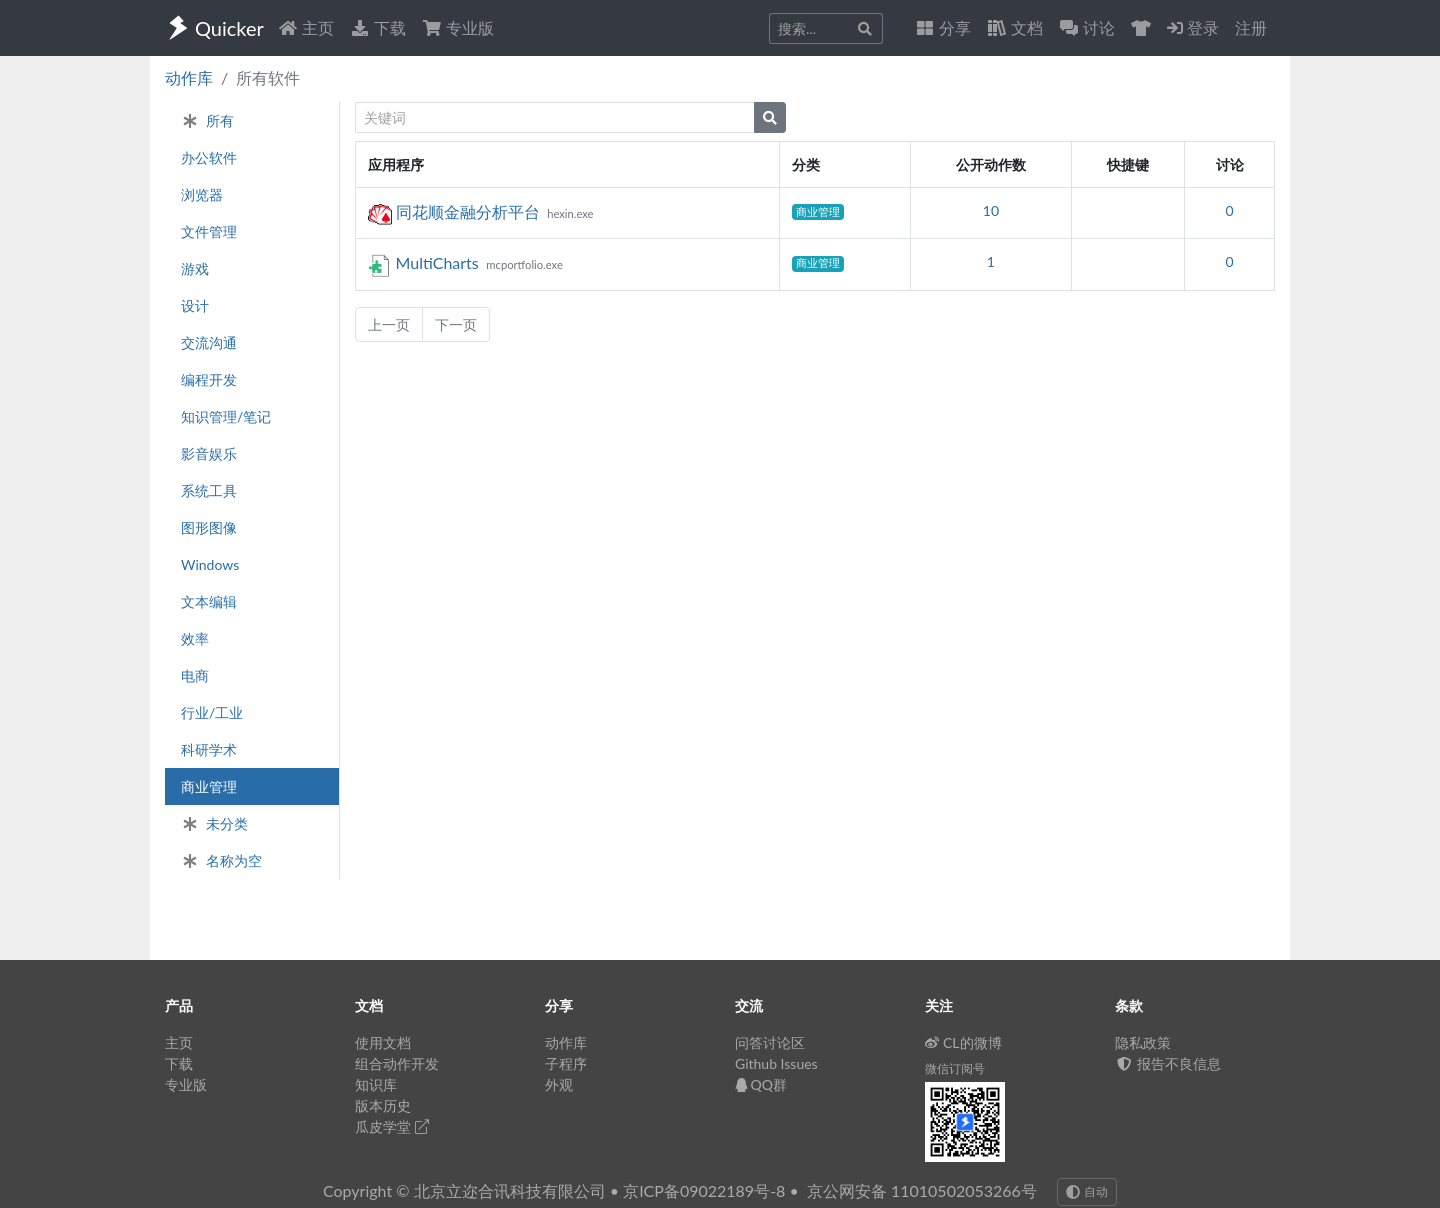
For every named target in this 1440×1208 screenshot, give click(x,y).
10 (991, 210)
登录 (1193, 27)
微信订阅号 (955, 1068)
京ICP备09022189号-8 (704, 1190)
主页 (306, 27)
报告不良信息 (1168, 1063)
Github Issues (776, 1063)
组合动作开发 (397, 1063)
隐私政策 (1143, 1042)
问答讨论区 (770, 1042)
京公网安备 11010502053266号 (922, 1190)
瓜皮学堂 (392, 1126)
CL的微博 (963, 1042)
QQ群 (761, 1084)
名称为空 (221, 860)
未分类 (214, 823)
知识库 (376, 1084)
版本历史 (383, 1105)
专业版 (458, 27)
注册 (1251, 27)
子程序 (566, 1063)
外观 (559, 1084)
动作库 (189, 77)
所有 (207, 120)
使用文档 (383, 1042)
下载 (378, 27)
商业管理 (818, 212)
